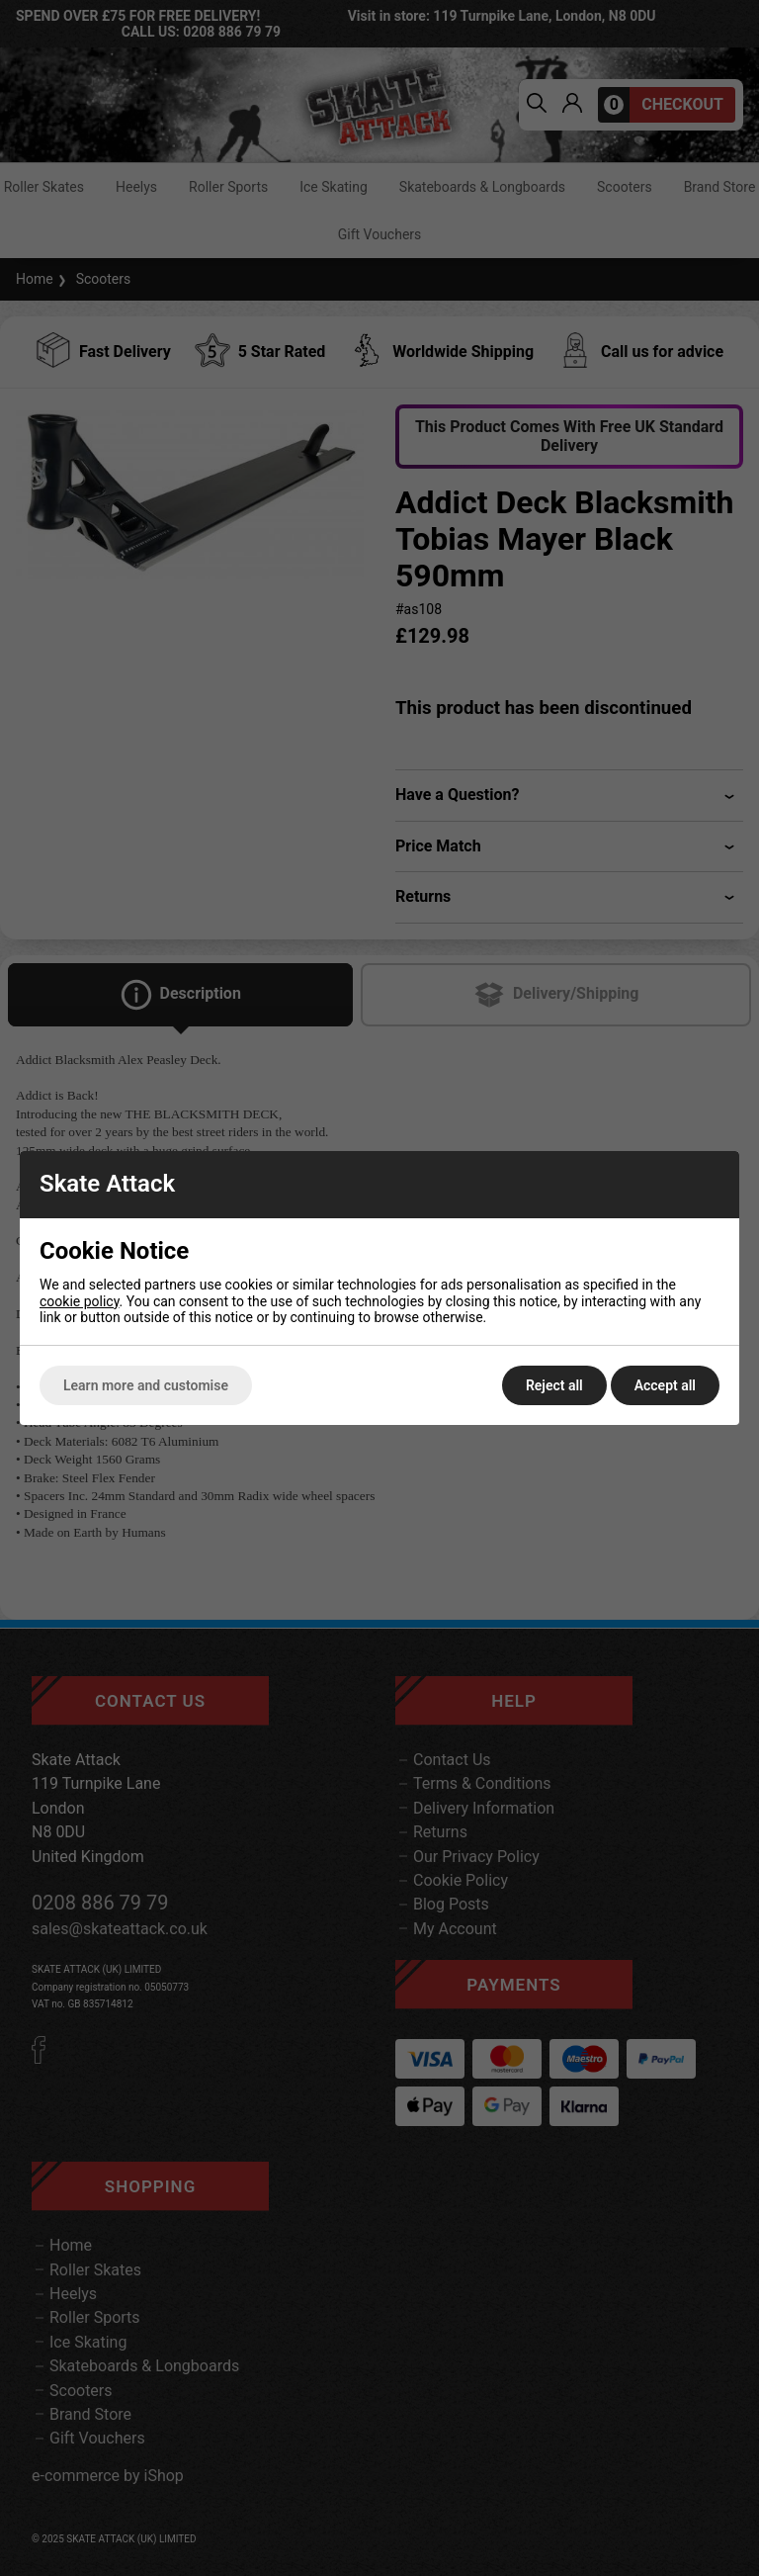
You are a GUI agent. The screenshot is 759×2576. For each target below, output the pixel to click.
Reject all (554, 1385)
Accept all (665, 1385)
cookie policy (80, 1301)
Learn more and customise (145, 1385)
